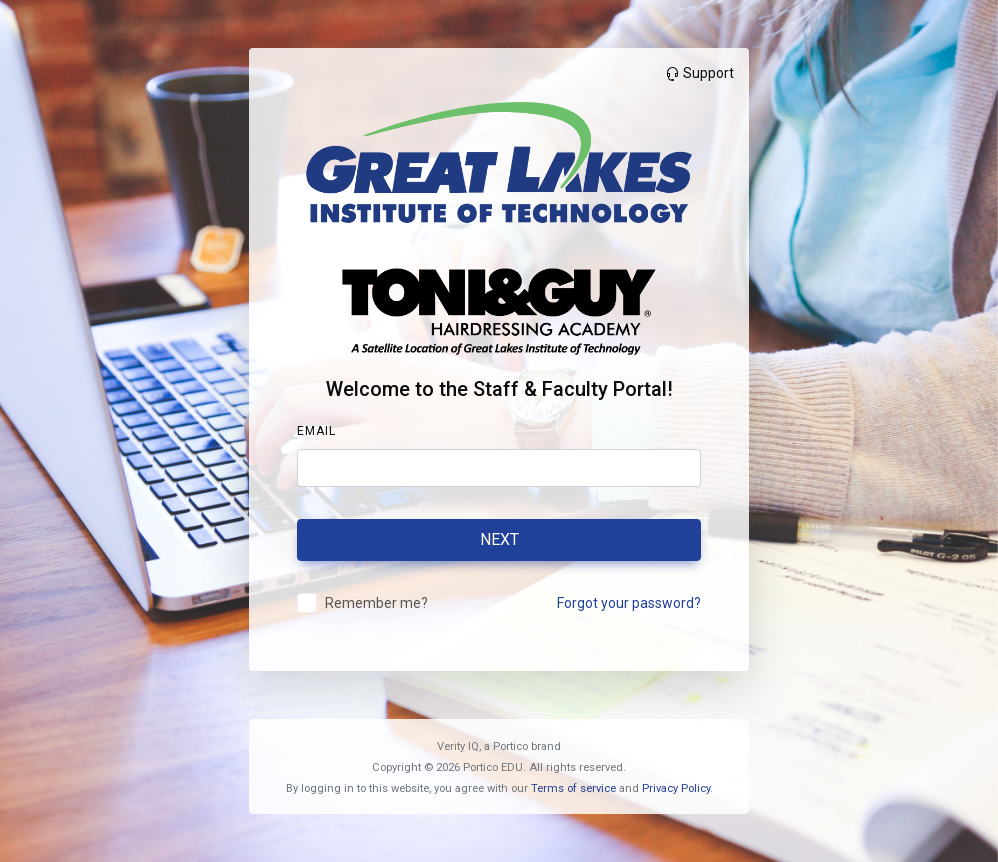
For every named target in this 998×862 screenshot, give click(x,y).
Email (316, 431)
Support (699, 73)
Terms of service (573, 788)
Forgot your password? (629, 603)
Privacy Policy (676, 788)
